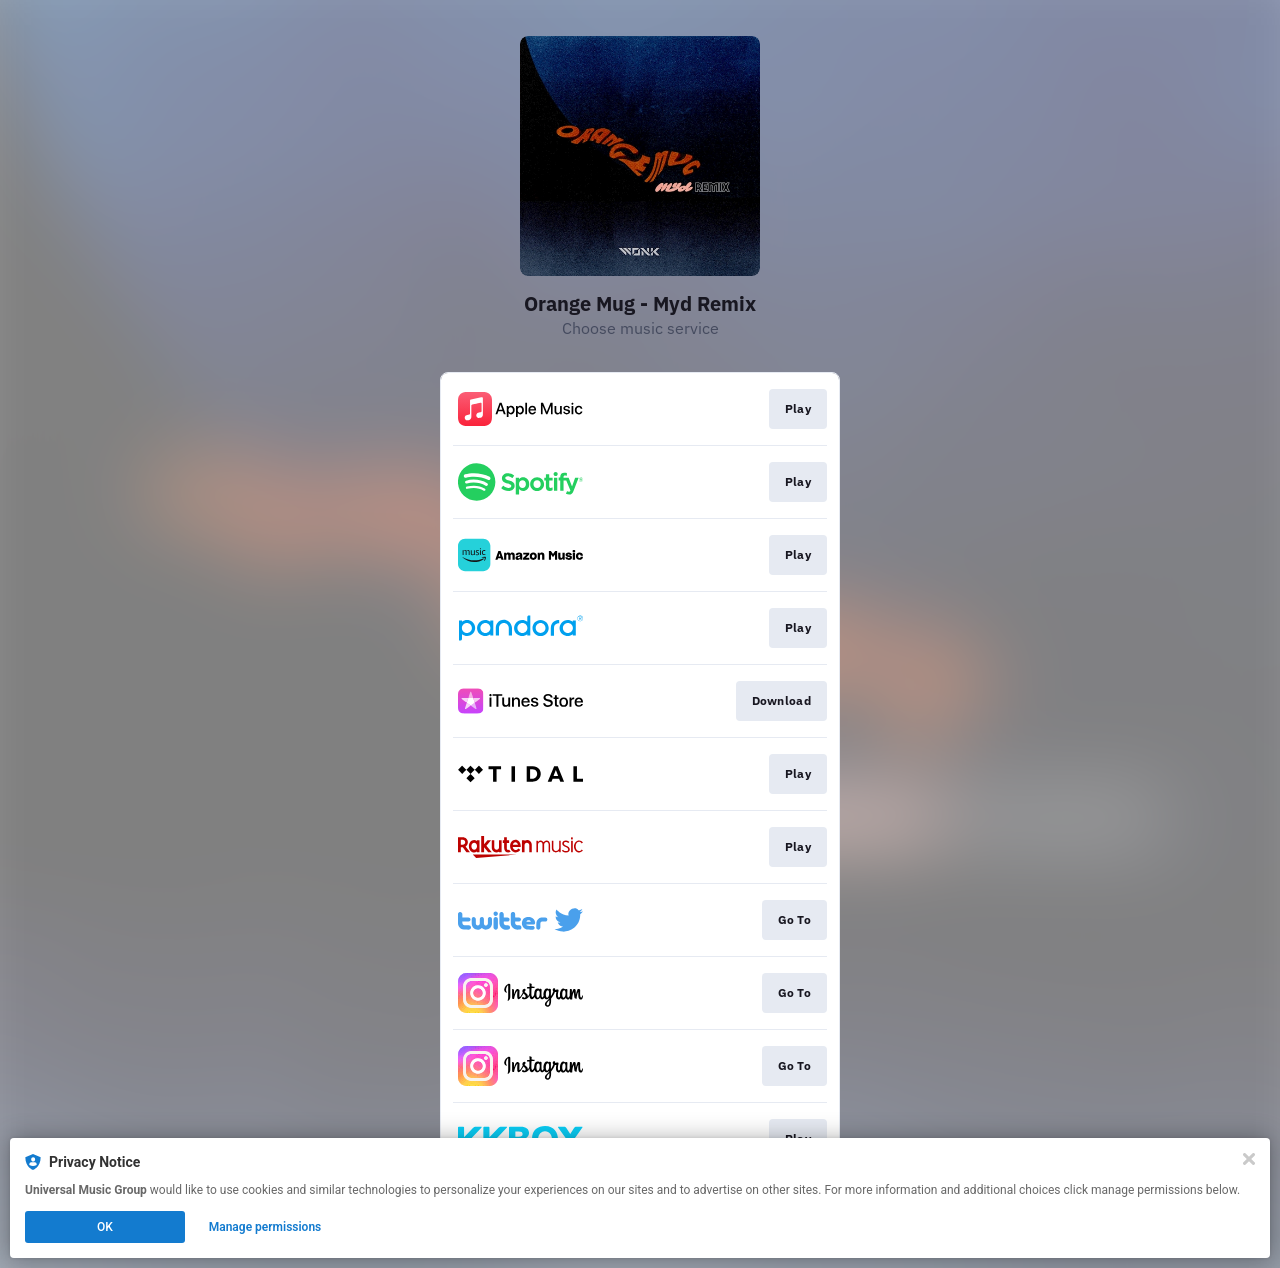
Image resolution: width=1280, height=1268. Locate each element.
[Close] (1249, 1159)
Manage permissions (265, 1227)
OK (105, 1227)
